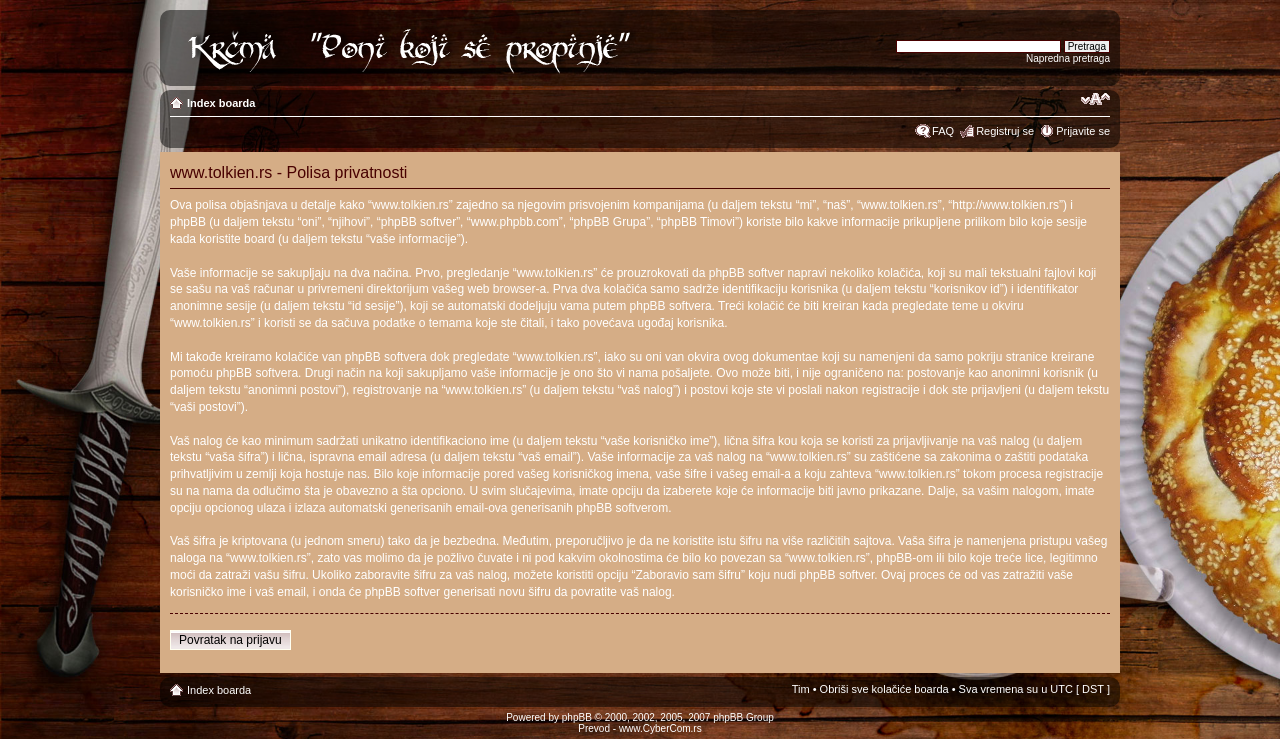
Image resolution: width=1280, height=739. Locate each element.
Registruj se (1005, 131)
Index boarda (221, 103)
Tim (801, 689)
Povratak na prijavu (230, 640)
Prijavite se (1083, 131)
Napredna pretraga (1068, 58)
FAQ (943, 131)
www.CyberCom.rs (660, 728)
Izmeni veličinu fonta (1095, 99)
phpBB (577, 717)
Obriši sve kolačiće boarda (884, 689)
